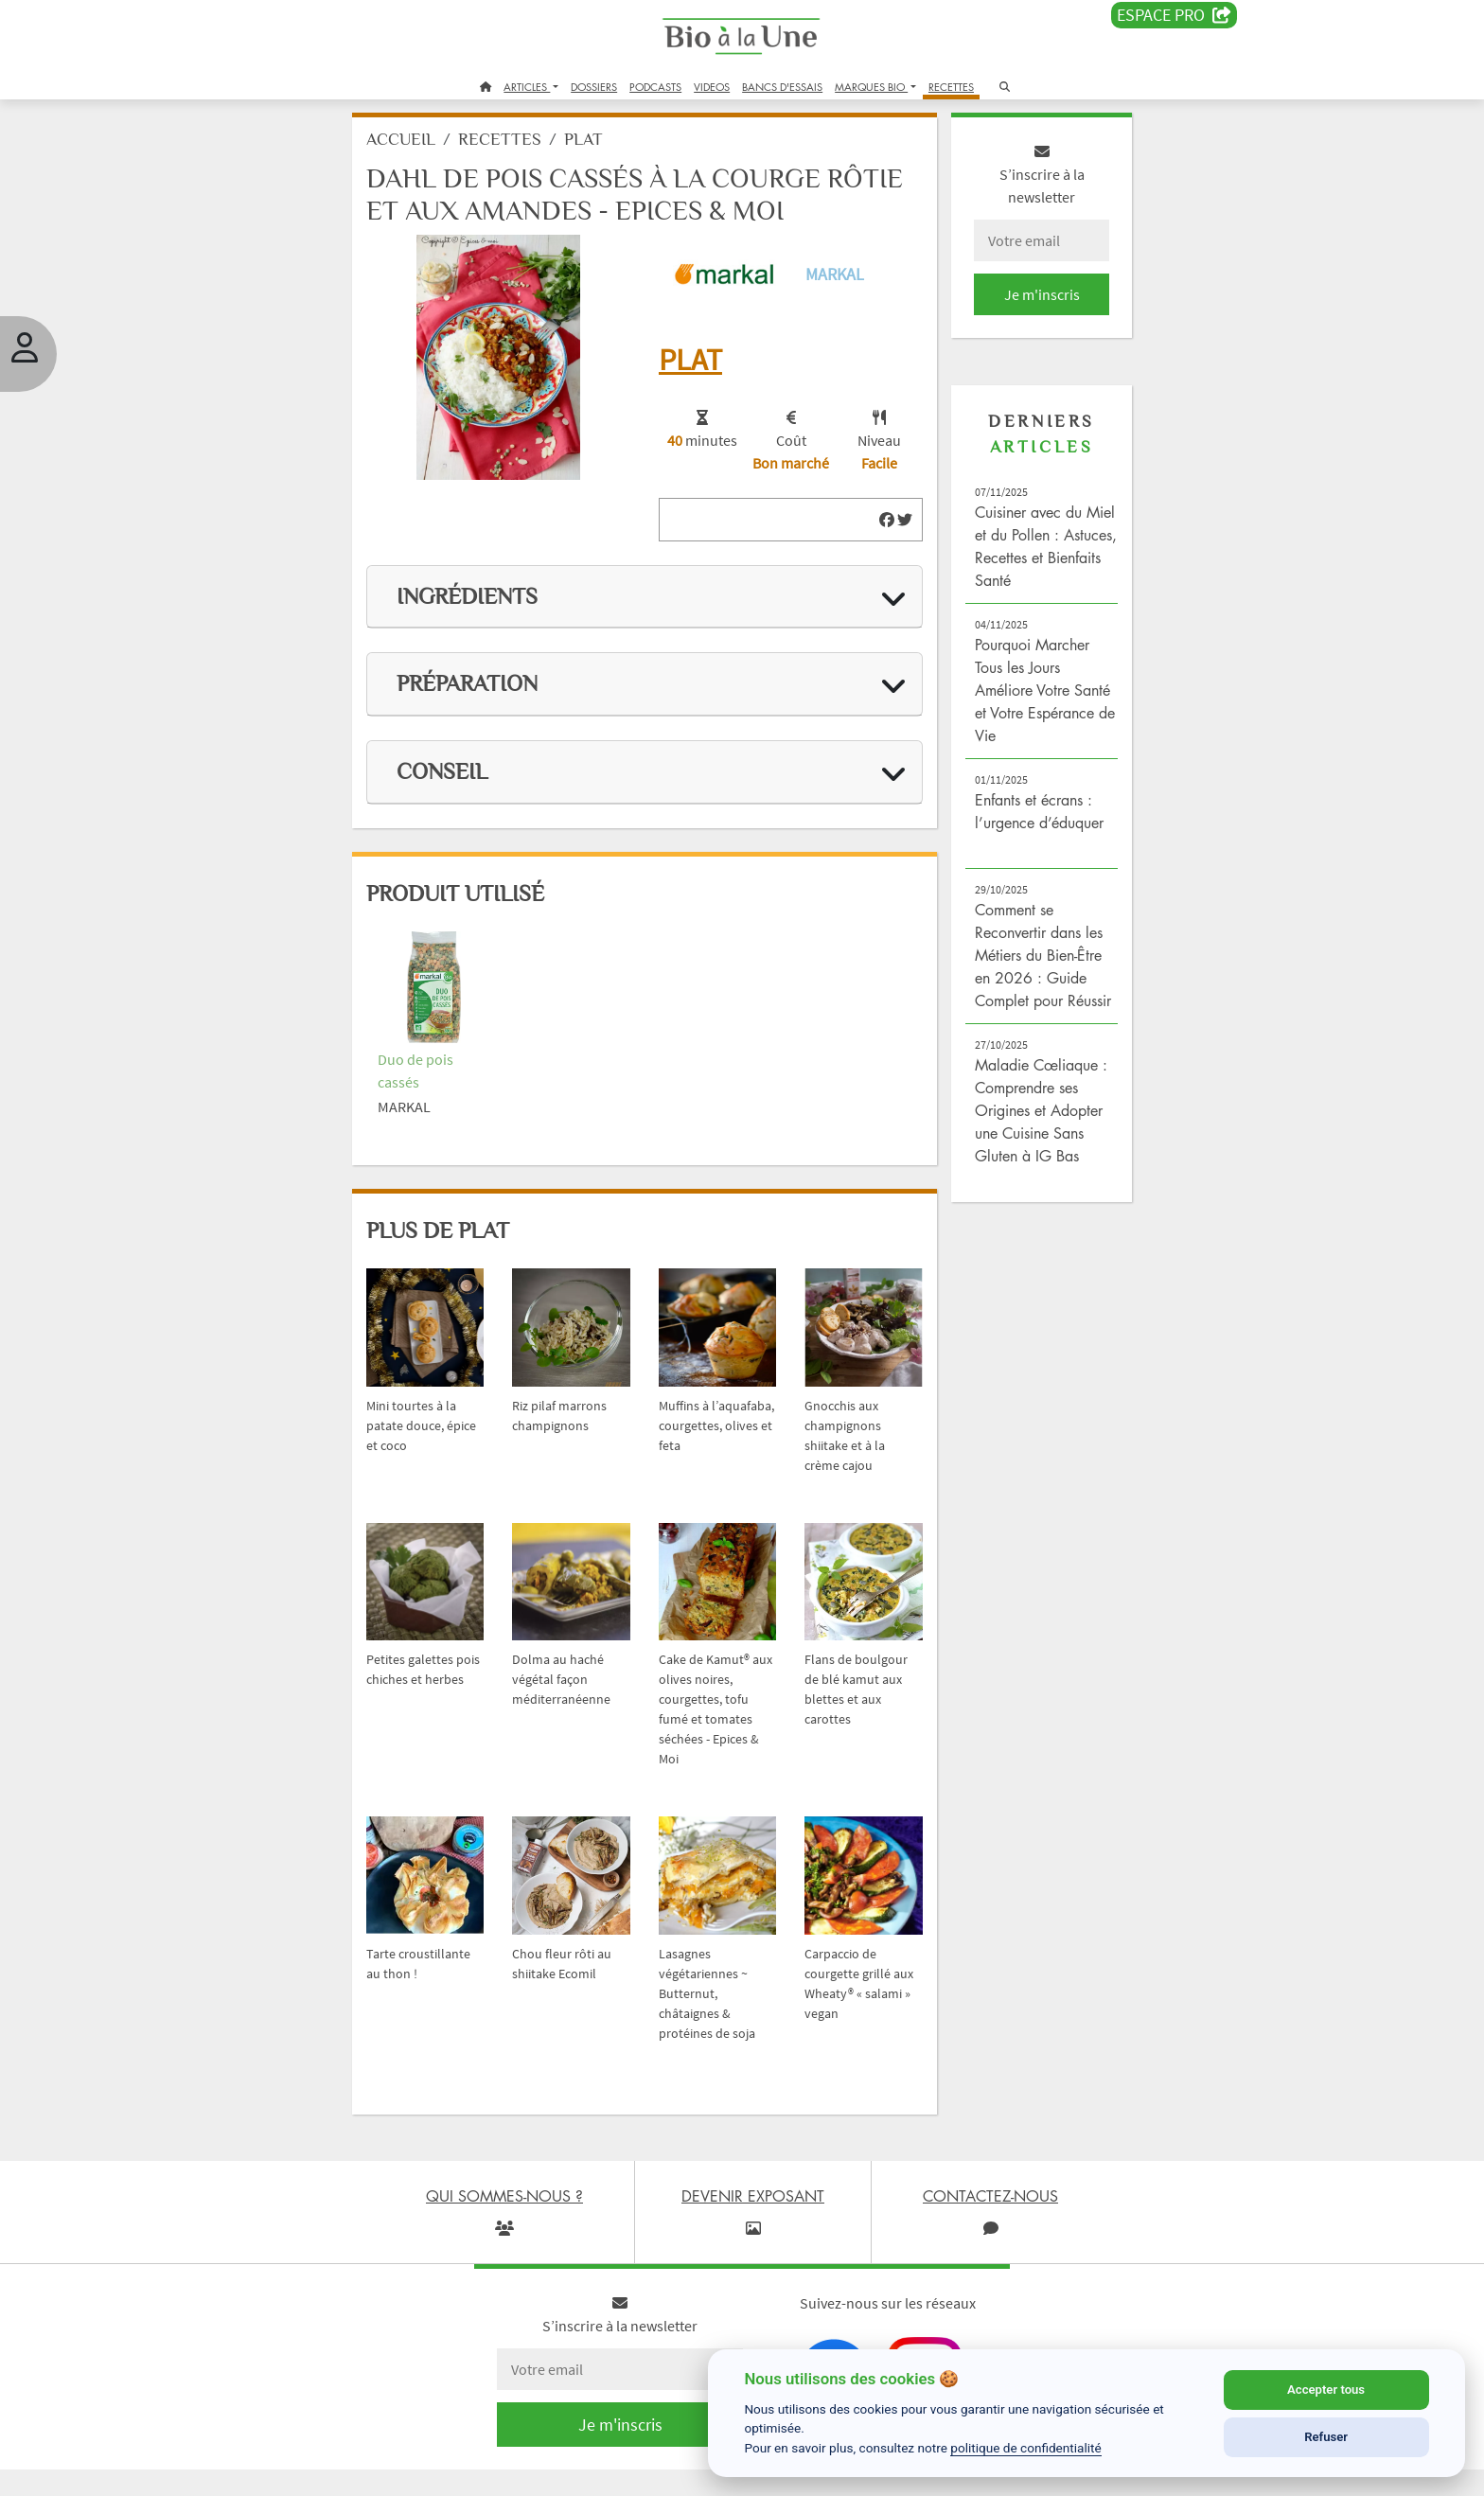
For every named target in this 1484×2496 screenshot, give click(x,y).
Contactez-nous (660, 2471)
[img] (874, 522)
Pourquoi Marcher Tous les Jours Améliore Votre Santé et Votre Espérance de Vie (1020, 700)
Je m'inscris (1022, 304)
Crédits (382, 2471)
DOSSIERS (594, 87)
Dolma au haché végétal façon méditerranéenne (577, 1653)
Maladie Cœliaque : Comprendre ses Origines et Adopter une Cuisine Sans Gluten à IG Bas (1026, 1143)
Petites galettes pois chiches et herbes (435, 1653)
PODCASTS (655, 87)
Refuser (1326, 2437)
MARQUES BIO (871, 87)
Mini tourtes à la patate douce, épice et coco (437, 1409)
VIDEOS (712, 87)
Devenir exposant (457, 2471)
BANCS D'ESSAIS (782, 87)
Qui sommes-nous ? (302, 2471)
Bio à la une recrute (560, 2471)
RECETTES (951, 87)
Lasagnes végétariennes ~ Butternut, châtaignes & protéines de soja (713, 1958)
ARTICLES (527, 87)
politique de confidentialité (1026, 2447)
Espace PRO (1174, 15)
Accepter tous (1326, 2389)
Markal (831, 281)
